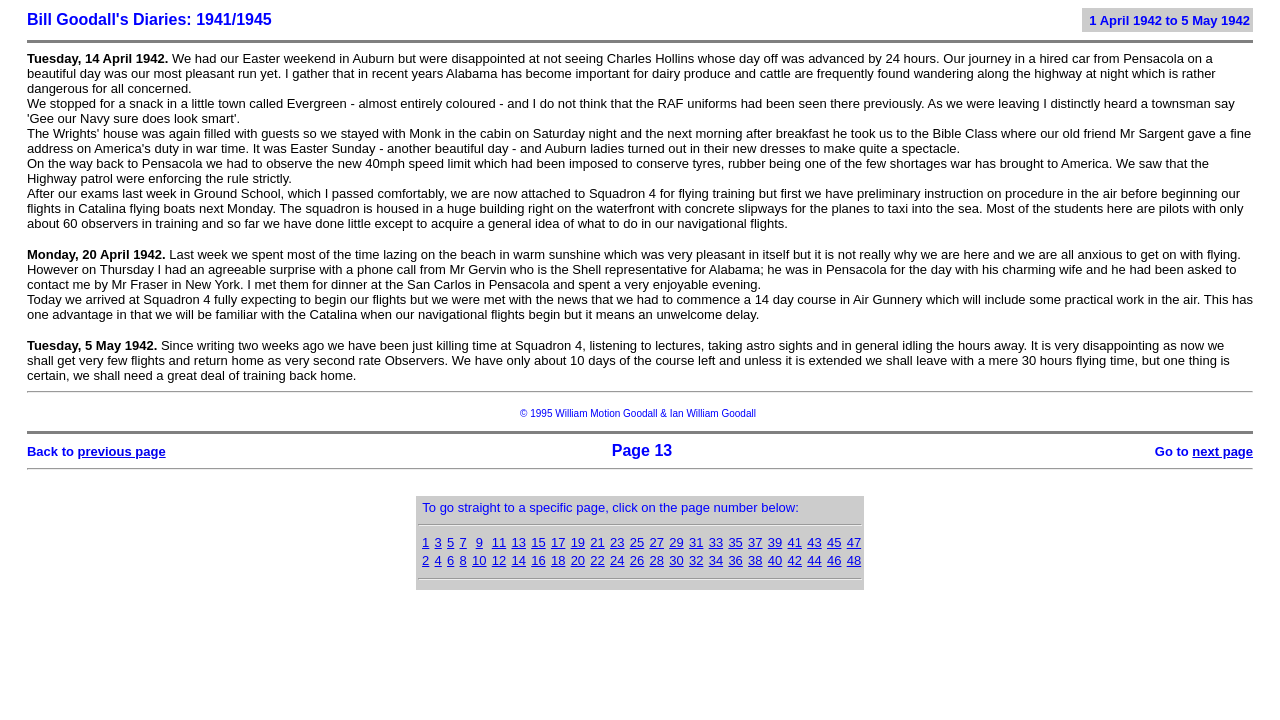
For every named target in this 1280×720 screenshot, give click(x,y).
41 (795, 542)
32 (696, 560)
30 (676, 560)
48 (854, 560)
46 (834, 560)
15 (538, 542)
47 (854, 542)
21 (597, 542)
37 (755, 542)
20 (578, 560)
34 (716, 560)
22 (597, 560)
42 (795, 560)
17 (558, 542)
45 (834, 542)
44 (814, 560)
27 (657, 542)
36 (735, 560)
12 (499, 560)
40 (775, 560)
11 (499, 542)
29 (676, 542)
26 (637, 560)
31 (696, 542)
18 (558, 560)
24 (617, 560)
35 (735, 542)
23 (617, 542)
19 (578, 542)
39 (775, 542)
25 (637, 542)
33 (716, 542)
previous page (122, 451)
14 (518, 560)
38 (755, 560)
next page (1222, 451)
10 (479, 560)
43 (814, 542)
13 (518, 542)
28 (657, 560)
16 (538, 560)
